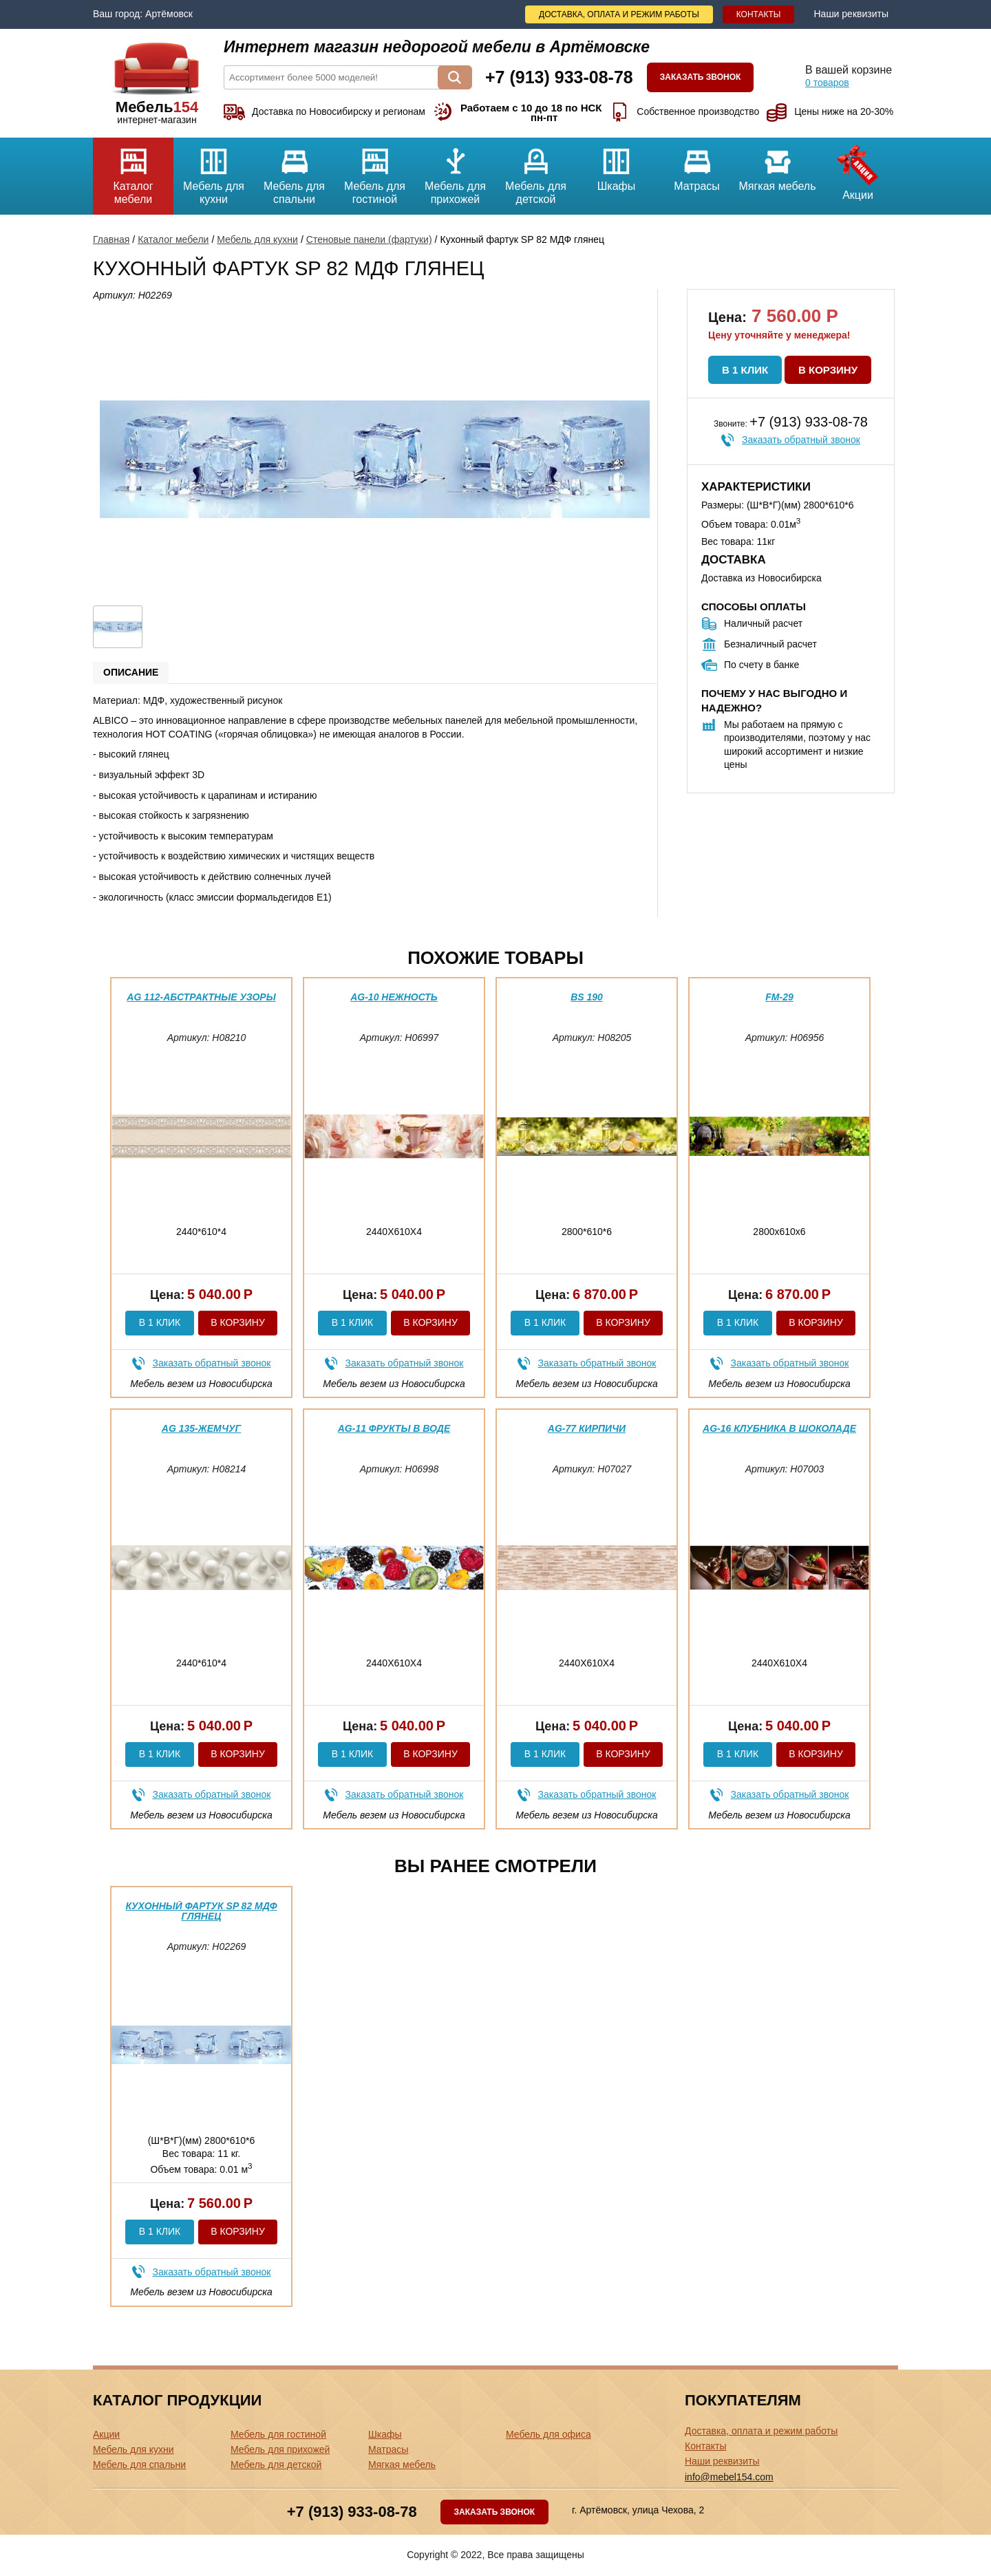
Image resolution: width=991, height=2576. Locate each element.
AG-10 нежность (394, 996)
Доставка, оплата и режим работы (619, 14)
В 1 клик (745, 370)
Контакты (758, 14)
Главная (111, 239)
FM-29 (779, 996)
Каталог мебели (133, 171)
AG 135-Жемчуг (201, 1428)
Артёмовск (169, 13)
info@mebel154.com (729, 2476)
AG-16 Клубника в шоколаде (779, 1428)
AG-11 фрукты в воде (394, 1428)
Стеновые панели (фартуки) (369, 239)
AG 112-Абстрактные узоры (201, 996)
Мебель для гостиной (374, 171)
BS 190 (587, 996)
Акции (858, 169)
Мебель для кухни (213, 171)
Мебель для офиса (548, 2434)
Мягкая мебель (777, 165)
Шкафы (616, 165)
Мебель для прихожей (455, 171)
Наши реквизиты (850, 13)
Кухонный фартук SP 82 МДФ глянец (201, 1911)
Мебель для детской (536, 171)
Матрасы (697, 165)
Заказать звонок (700, 77)
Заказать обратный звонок (801, 439)
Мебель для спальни (294, 171)
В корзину (827, 370)
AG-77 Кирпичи (587, 1428)
